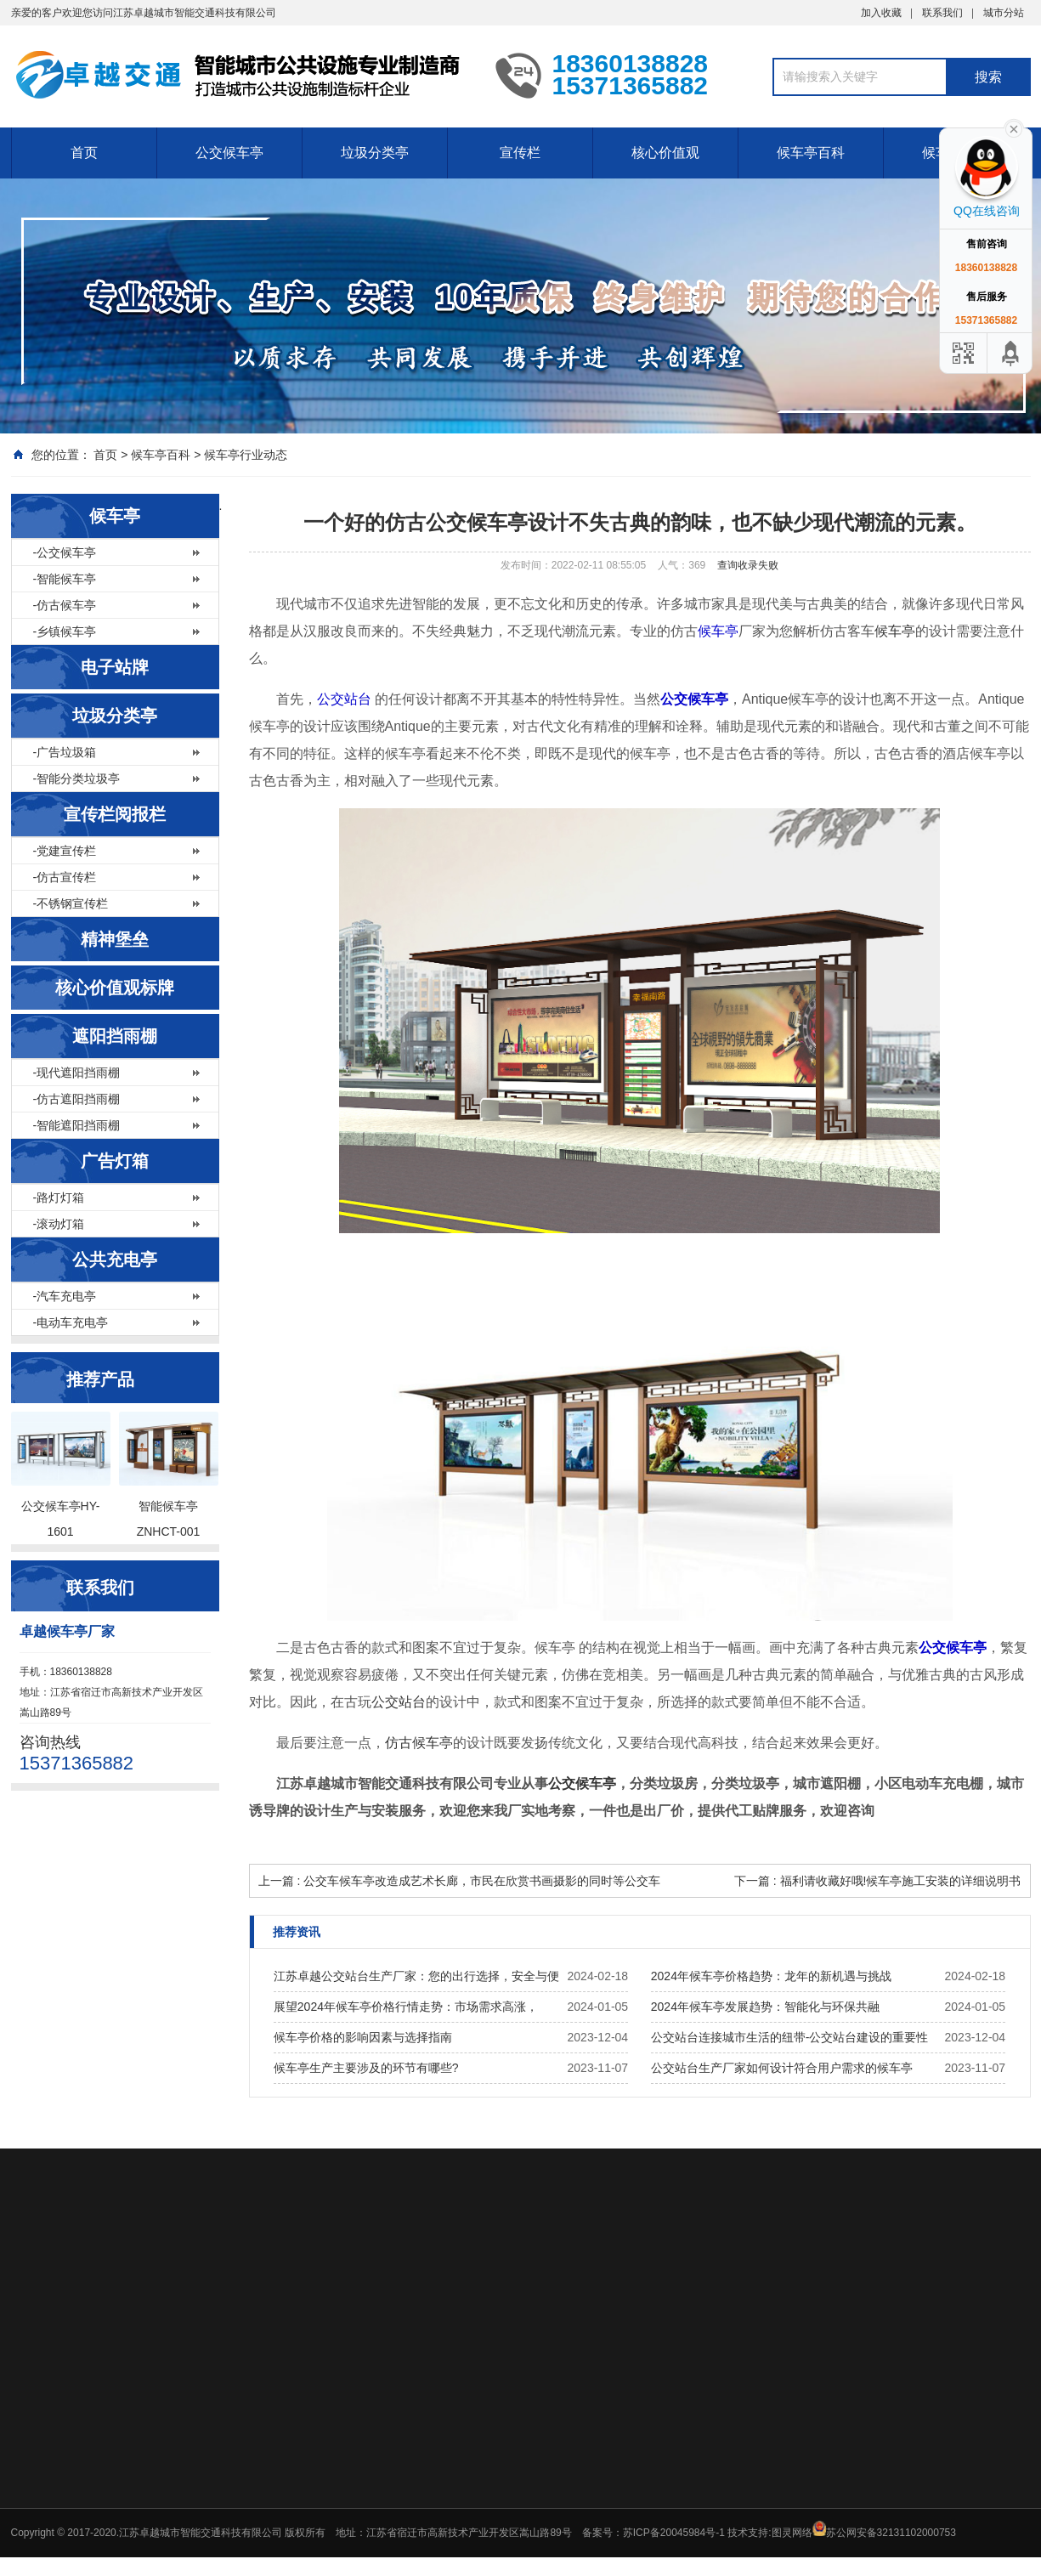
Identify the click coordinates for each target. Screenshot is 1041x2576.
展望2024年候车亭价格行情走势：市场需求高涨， (406, 2006)
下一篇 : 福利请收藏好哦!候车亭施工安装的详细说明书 (877, 1881)
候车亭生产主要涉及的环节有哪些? (366, 2068)
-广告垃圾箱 (65, 752)
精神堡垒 (115, 939)
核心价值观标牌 (114, 987)
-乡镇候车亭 (65, 631)
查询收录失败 (747, 565)
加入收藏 (881, 13)
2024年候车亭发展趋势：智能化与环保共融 (765, 2006)
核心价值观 (665, 152)
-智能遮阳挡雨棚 (77, 1125)
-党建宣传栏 (65, 851)
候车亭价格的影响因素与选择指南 (363, 2037)
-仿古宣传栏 (65, 877)
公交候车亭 (229, 152)
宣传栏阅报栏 (115, 814)
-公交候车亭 (65, 552)
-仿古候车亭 (65, 605)
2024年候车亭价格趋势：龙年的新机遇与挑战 (771, 1976)
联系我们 (942, 13)
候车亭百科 (811, 152)
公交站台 (344, 699)
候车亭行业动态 (245, 454)
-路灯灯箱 (59, 1197)
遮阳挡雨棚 (114, 1036)
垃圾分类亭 (375, 152)
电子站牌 (115, 667)
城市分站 (1003, 13)
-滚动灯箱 (59, 1224)
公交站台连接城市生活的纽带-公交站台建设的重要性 (790, 2037)
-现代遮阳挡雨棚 (77, 1072)
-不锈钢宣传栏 (71, 903)
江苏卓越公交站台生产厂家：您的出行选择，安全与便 (416, 1976)
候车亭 (114, 516)
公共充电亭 (114, 1259)
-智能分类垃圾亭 (77, 778)
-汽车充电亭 (65, 1296)
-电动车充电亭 (71, 1322)
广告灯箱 (115, 1161)
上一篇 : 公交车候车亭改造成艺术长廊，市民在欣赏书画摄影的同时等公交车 (459, 1881)
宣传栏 (520, 152)
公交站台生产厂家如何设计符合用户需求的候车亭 (782, 2068)
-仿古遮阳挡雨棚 (77, 1099)
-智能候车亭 (65, 579)
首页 (84, 152)
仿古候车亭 (419, 1742)
